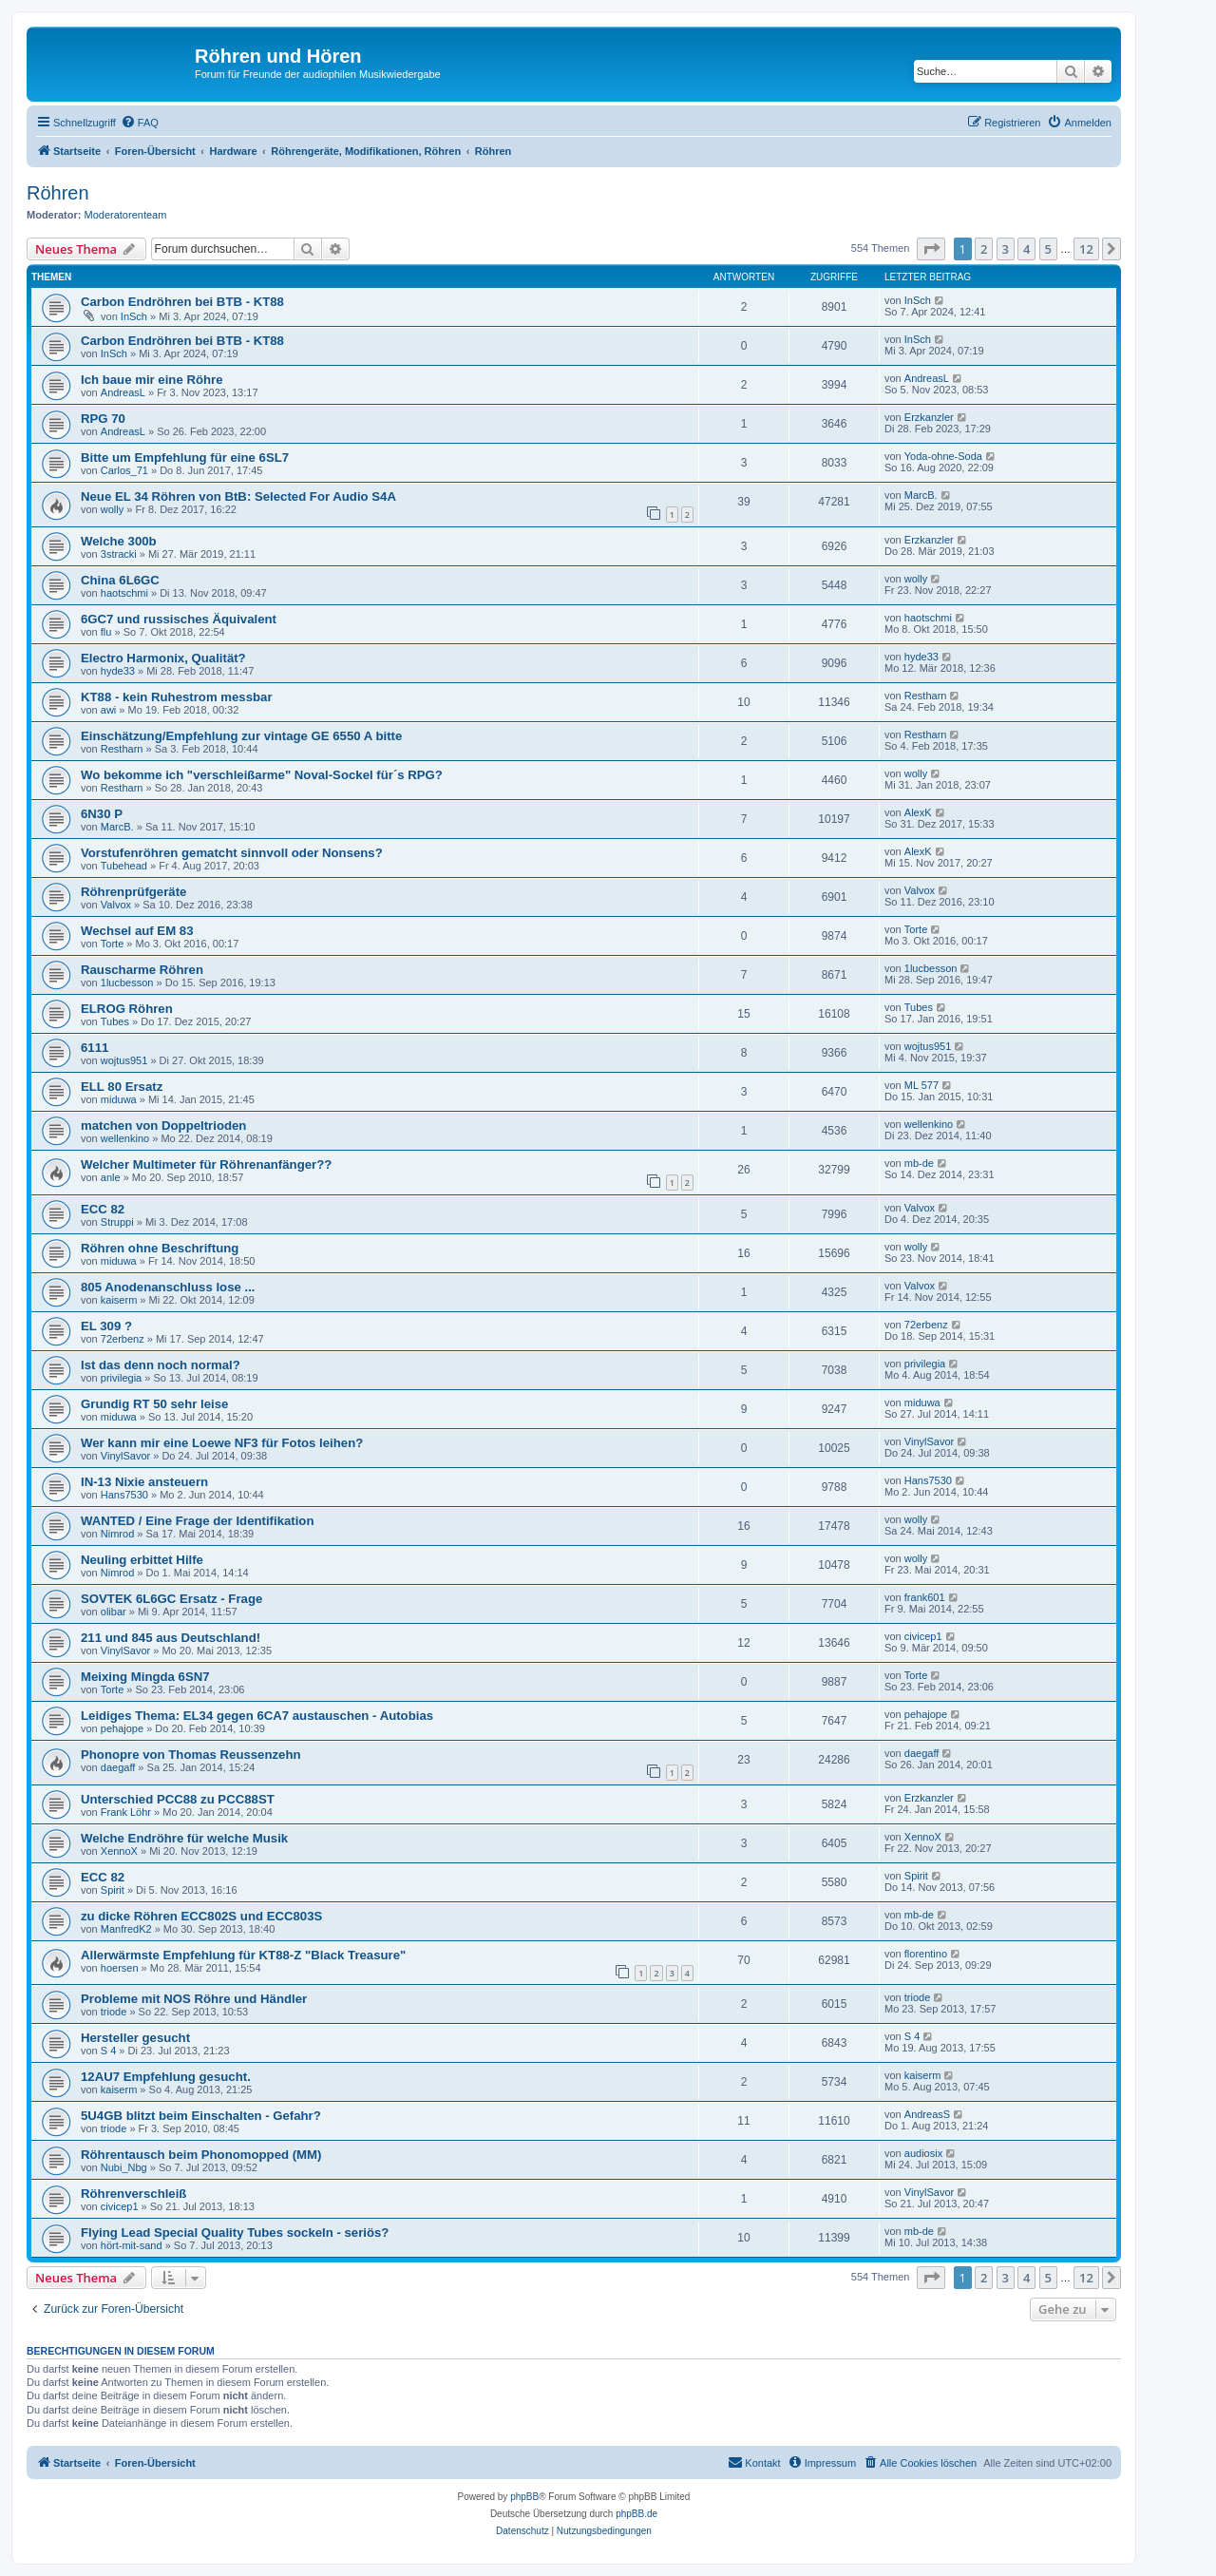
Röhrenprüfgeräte (133, 892)
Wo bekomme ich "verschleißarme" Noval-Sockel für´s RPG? (262, 775)
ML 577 (921, 1085)
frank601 (924, 1597)
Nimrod (117, 1533)
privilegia (121, 1377)
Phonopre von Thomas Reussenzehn (191, 1754)
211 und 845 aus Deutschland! (170, 1638)
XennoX (119, 1851)
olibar (113, 1611)
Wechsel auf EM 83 (137, 931)
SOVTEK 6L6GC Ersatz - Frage (171, 1599)
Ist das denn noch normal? (160, 1365)
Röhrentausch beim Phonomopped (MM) (201, 2154)
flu (106, 632)
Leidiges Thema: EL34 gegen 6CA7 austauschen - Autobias (257, 1715)
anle (111, 1177)
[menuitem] (140, 122)
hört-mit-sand (131, 2245)
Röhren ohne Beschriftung (159, 1248)
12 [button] (1086, 249)
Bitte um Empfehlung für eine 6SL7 (185, 457)
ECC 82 (102, 1209)
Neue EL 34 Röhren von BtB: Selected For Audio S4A (238, 496)
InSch (134, 316)
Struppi (117, 1222)
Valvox (116, 904)
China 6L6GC (120, 580)
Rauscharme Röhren (142, 970)
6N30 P (102, 814)
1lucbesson (127, 982)
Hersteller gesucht (135, 2038)
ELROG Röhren (127, 1009)
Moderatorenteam (126, 214)
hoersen (120, 1968)
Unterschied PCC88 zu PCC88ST (178, 1799)
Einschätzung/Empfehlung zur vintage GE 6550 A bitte (241, 736)
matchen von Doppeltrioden (163, 1125)
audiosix (923, 2153)
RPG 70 (103, 418)
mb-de (919, 1163)
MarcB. (921, 495)
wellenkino (125, 1138)
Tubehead (124, 865)
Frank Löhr (126, 1812)
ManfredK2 (126, 1929)
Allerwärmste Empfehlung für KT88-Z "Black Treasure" (243, 1955)
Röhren (58, 192)
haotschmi (124, 593)
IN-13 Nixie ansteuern (144, 1482)
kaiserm (119, 1300)
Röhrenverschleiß (133, 2193)
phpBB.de (636, 2514)
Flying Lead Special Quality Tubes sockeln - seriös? (235, 2232)
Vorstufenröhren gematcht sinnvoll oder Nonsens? (232, 853)
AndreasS (927, 2114)
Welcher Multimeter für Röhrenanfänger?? (206, 1164)
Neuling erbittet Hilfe (142, 1560)
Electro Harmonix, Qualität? (163, 658)
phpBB (524, 2496)
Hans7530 (124, 1494)
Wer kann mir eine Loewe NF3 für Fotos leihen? (222, 1443)
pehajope (122, 1728)
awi (109, 710)
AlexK (918, 812)
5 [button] (1048, 249)
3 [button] (1005, 249)
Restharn (925, 695)
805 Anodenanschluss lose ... (168, 1287)
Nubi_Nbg (124, 2167)
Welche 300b (119, 541)
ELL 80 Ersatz (121, 1086)
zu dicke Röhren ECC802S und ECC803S (201, 1916)
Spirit (112, 1890)
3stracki (119, 554)
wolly (112, 509)
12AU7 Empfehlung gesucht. (166, 2077)
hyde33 (118, 671)
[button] (931, 249)
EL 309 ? (106, 1326)
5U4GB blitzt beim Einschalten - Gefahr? (201, 2116)
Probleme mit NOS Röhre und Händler (194, 1999)
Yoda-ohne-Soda (943, 456)
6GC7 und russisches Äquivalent (178, 619)
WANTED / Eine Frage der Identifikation (197, 1521)
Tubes (115, 1021)
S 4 (109, 2050)
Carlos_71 (124, 470)
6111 (94, 1047)
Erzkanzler (929, 417)
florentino (925, 1953)
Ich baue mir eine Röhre (152, 379)
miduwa (119, 1099)
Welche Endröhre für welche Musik (184, 1838)
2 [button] (983, 249)
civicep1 (923, 1636)
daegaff (118, 1767)
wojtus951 (124, 1060)
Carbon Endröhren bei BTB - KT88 (182, 302)
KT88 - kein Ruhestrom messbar (177, 697)
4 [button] (1026, 249)
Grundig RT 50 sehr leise (154, 1404)
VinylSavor (125, 1455)
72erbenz (122, 1339)
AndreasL (123, 392)
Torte (112, 943)
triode (114, 2011)
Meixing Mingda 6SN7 (145, 1677)
